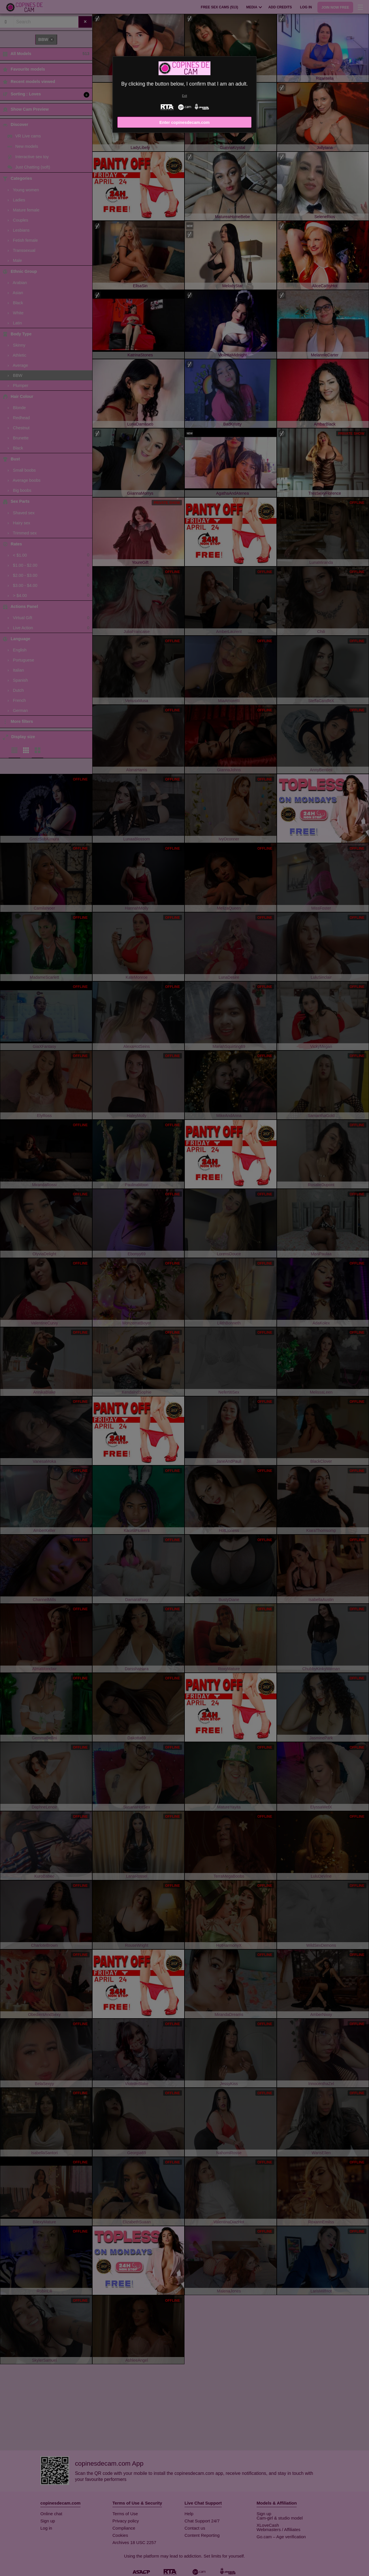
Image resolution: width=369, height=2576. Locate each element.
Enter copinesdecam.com (184, 122)
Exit (184, 95)
